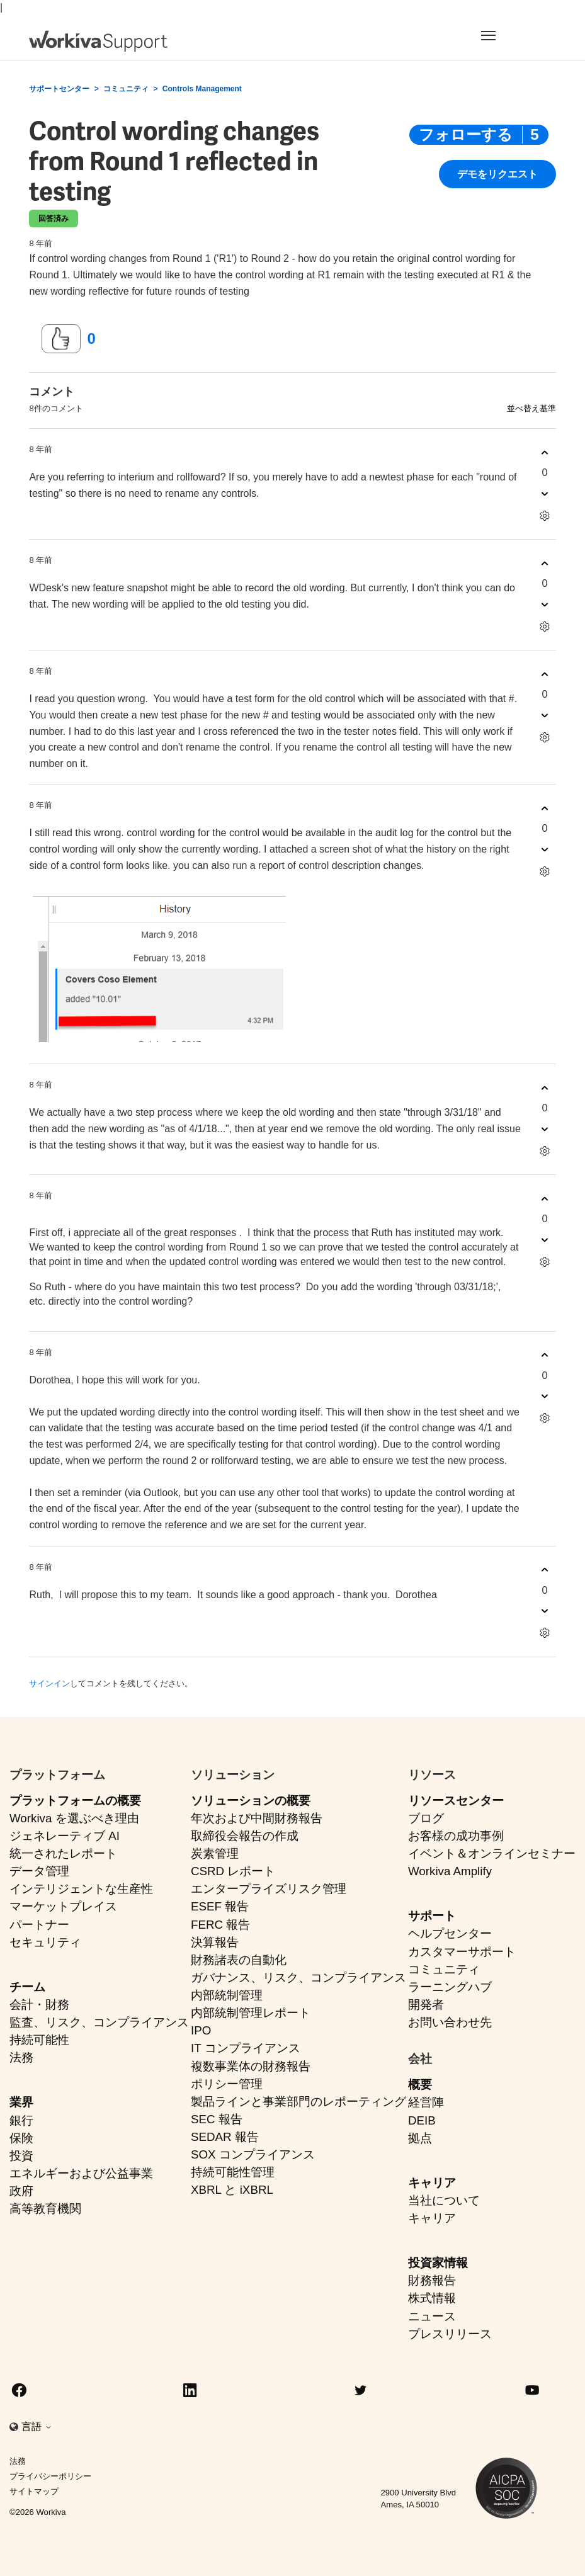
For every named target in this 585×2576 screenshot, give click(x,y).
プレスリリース (450, 2334)
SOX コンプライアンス (253, 2154)
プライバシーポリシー (50, 2476)
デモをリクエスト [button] (497, 175)
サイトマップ (34, 2491)
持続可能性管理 (233, 2172)
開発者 (426, 2004)
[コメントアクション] (545, 515)
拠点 (420, 2138)
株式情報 (432, 2298)
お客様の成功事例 (456, 1835)
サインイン (49, 1683)
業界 (21, 2102)
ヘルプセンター (450, 1933)
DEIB (422, 2120)
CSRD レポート (233, 1871)
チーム (27, 1987)
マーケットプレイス (63, 1906)
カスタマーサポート (462, 1951)
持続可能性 (39, 2039)
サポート (432, 1915)
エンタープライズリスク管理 (268, 1888)
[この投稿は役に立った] (61, 338)
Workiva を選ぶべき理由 (74, 1818)
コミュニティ (126, 88)
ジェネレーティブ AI (64, 1835)
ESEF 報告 (220, 1906)
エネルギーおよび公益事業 (81, 2173)
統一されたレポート (63, 1853)
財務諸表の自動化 (239, 1959)
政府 (21, 2191)
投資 (21, 2155)
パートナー (39, 1924)
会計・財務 (39, 2004)
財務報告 (432, 2280)
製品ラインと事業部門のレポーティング (298, 2101)
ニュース (432, 2316)
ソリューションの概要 (250, 1800)
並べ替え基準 (531, 408)
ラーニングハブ (450, 1987)
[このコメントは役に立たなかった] (545, 493)
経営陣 (426, 2102)
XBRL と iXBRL (232, 2189)
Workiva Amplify (450, 1871)
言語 (36, 2426)
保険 (21, 2138)
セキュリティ (45, 1942)
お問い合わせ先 (450, 2022)
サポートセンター (59, 88)
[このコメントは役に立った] (545, 452)
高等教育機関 (45, 2208)
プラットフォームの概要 (75, 1800)
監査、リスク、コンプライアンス (99, 2022)
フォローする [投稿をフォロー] (466, 134)
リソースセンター (456, 1800)
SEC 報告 (216, 2119)
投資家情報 (438, 2262)
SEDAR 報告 (225, 2136)
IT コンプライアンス (245, 2048)
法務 (21, 2057)
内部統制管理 (227, 1995)
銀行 (21, 2120)
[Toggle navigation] (511, 35)
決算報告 (215, 1942)
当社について (444, 2200)
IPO (201, 2030)
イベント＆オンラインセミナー (492, 1853)
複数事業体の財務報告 (250, 2066)
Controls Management (202, 88)
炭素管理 (215, 1853)
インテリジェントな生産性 (81, 1888)
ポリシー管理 (227, 2084)
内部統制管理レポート (250, 2012)
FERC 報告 (220, 1924)
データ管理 (39, 1871)
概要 (420, 2084)
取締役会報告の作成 (244, 1835)
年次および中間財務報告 (256, 1818)
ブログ (426, 1818)
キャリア (432, 2182)
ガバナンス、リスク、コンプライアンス (298, 1977)
